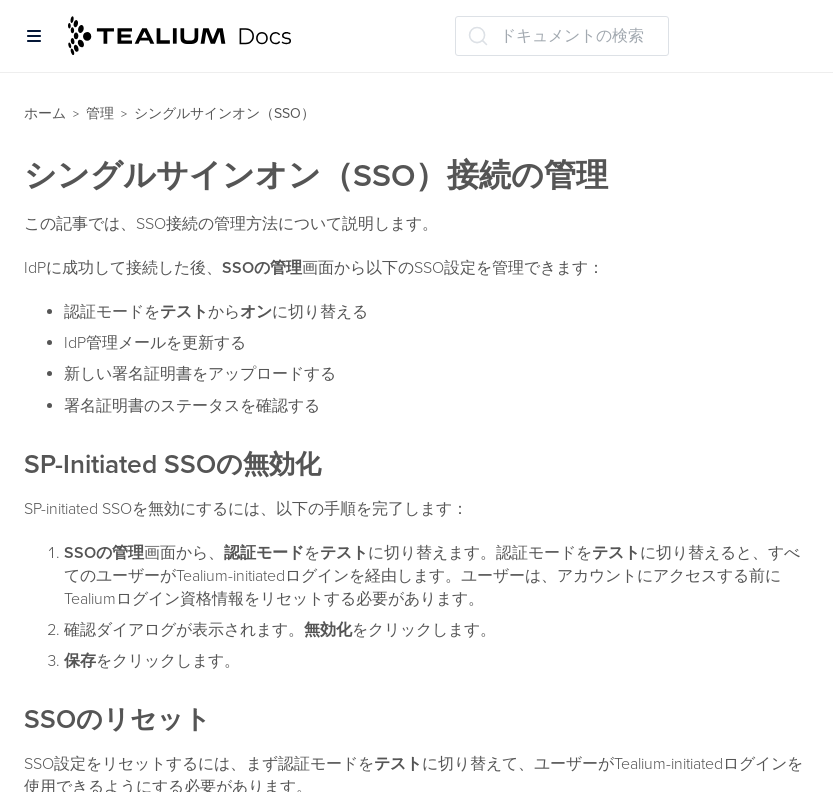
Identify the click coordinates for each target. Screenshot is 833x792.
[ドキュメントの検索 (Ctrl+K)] (562, 36)
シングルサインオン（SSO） (224, 113)
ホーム (45, 113)
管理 (100, 113)
